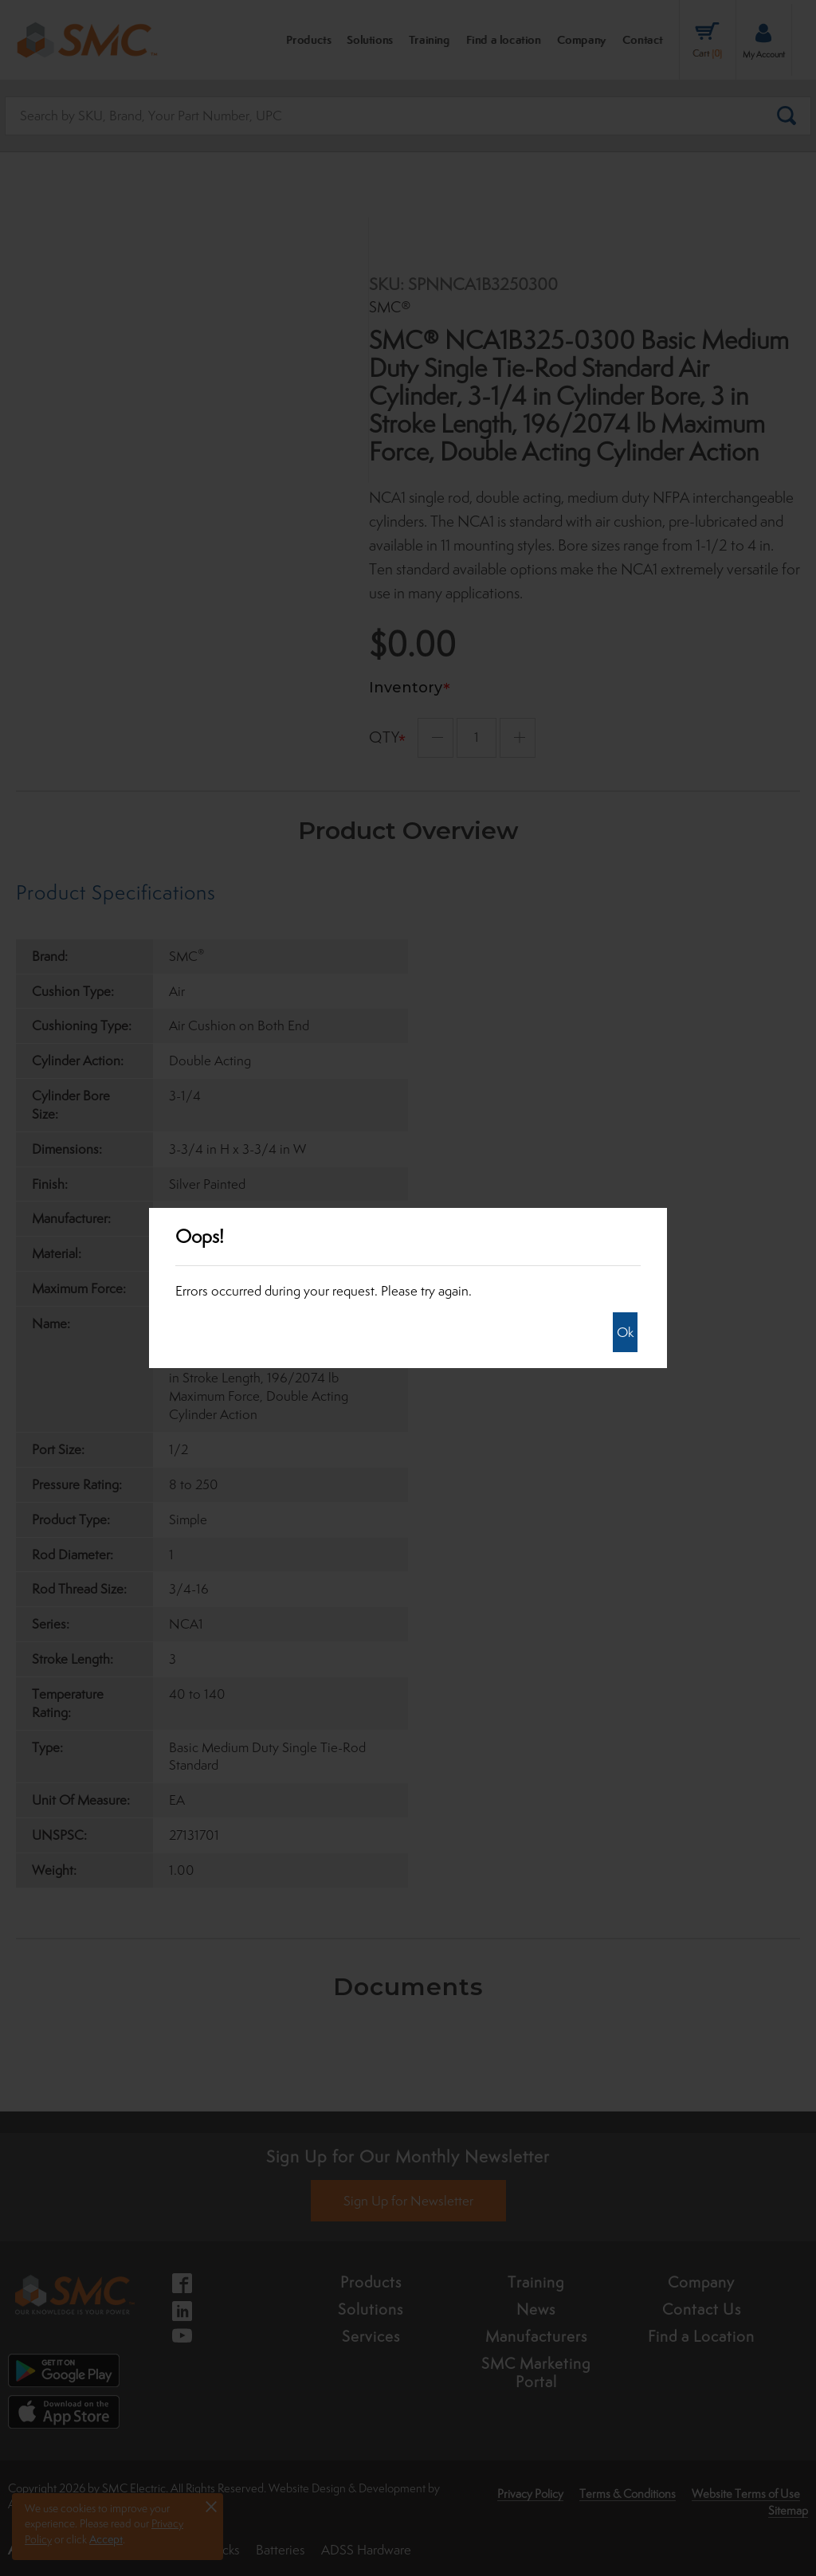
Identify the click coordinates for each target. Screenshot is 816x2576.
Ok (625, 1332)
